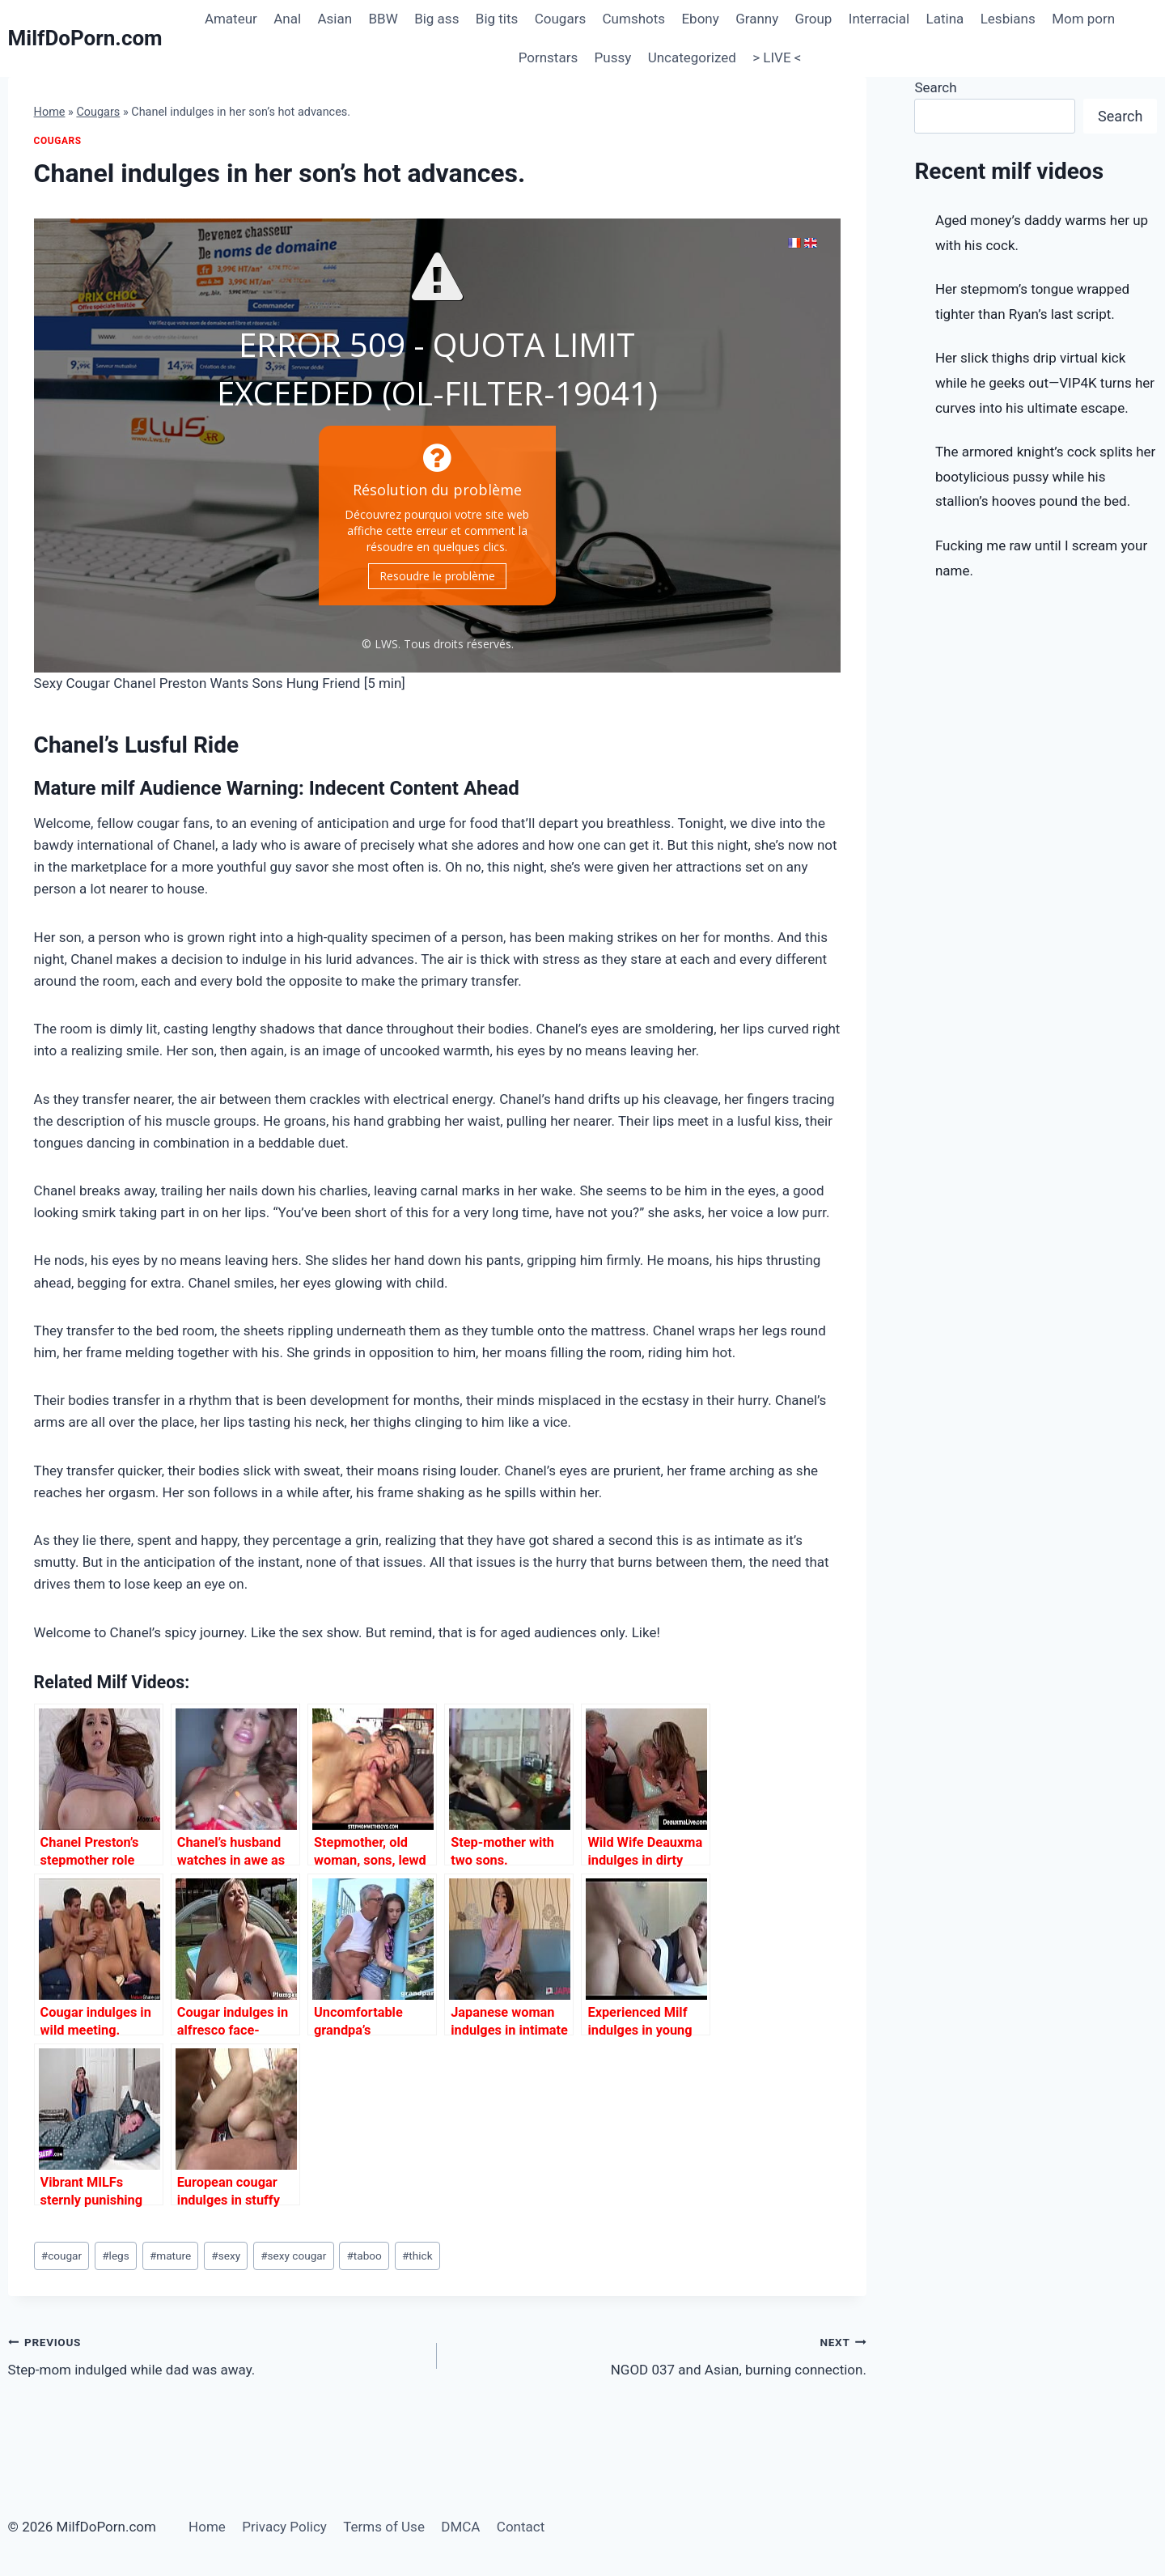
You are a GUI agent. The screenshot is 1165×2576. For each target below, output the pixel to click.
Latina (945, 19)
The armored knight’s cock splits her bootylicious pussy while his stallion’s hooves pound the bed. (1045, 476)
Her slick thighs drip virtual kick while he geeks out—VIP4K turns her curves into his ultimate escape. (1044, 382)
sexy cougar (293, 2255)
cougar (61, 2255)
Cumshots (634, 19)
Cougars (560, 19)
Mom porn (1083, 19)
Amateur (231, 19)
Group (813, 19)
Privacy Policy (284, 2527)
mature (170, 2255)
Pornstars (548, 57)
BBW (382, 19)
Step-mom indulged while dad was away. (216, 2355)
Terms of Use (384, 2527)
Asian (334, 19)
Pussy (613, 57)
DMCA (460, 2527)
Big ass (436, 19)
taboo (363, 2255)
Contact (520, 2527)
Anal (287, 19)
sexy (225, 2255)
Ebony (699, 19)
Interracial (879, 19)
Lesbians (1008, 19)
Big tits (497, 19)
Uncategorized (692, 57)
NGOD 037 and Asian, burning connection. (658, 2355)
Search (935, 87)
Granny (756, 19)
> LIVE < (776, 57)
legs (115, 2255)
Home (50, 112)
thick (417, 2255)
